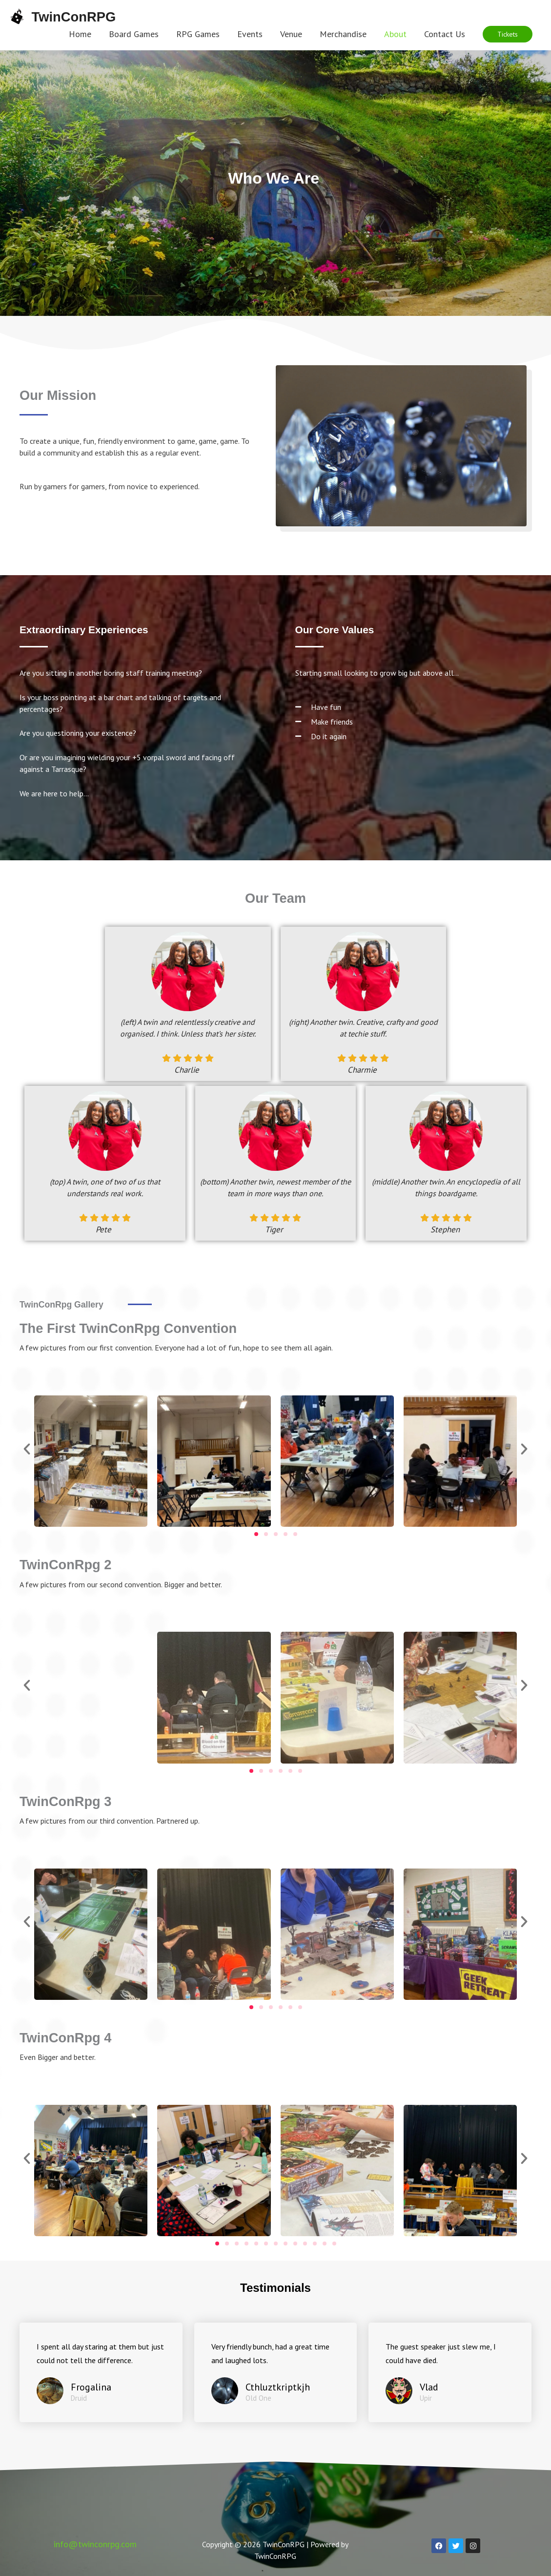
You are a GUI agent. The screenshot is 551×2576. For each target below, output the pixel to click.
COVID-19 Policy (361, 2499)
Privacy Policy (290, 2499)
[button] (507, 34)
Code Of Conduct (219, 2499)
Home (23, 2499)
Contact (63, 2499)
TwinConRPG (78, 16)
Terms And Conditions (133, 2499)
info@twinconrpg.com (95, 2529)
